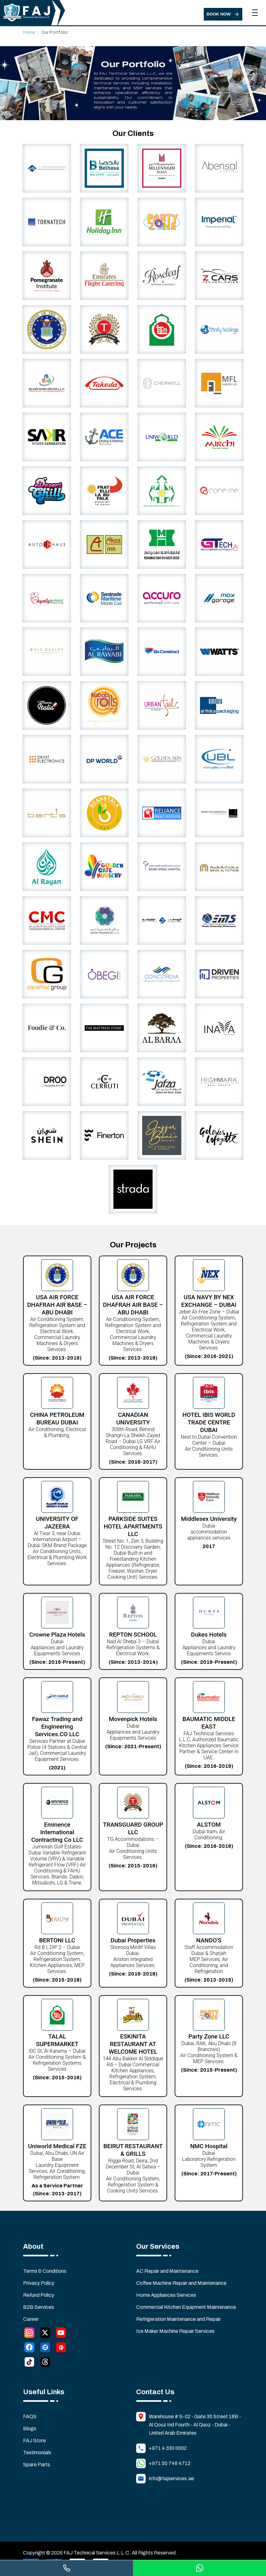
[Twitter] (45, 2334)
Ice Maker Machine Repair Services (175, 2331)
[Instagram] (29, 2334)
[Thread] (45, 2363)
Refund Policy (38, 2295)
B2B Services (38, 2307)
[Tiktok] (29, 2363)
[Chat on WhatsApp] (199, 2568)
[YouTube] (61, 2334)
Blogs (29, 2429)
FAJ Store (34, 2441)
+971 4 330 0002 (168, 2448)
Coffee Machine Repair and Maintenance (181, 2283)
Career (31, 2319)
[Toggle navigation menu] (255, 8)
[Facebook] (29, 2348)
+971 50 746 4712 (169, 2463)
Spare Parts (36, 2464)
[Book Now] (223, 14)
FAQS (30, 2416)
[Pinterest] (61, 2348)
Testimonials (37, 2452)
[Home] (28, 14)
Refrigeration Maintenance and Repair (178, 2319)
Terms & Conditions (44, 2271)
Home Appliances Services (166, 2295)
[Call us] (66, 2568)
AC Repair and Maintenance (167, 2271)
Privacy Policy (38, 2283)
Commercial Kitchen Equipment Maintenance (186, 2307)
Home (29, 32)
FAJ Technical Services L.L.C (96, 2552)
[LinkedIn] (45, 2348)
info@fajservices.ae (171, 2478)
